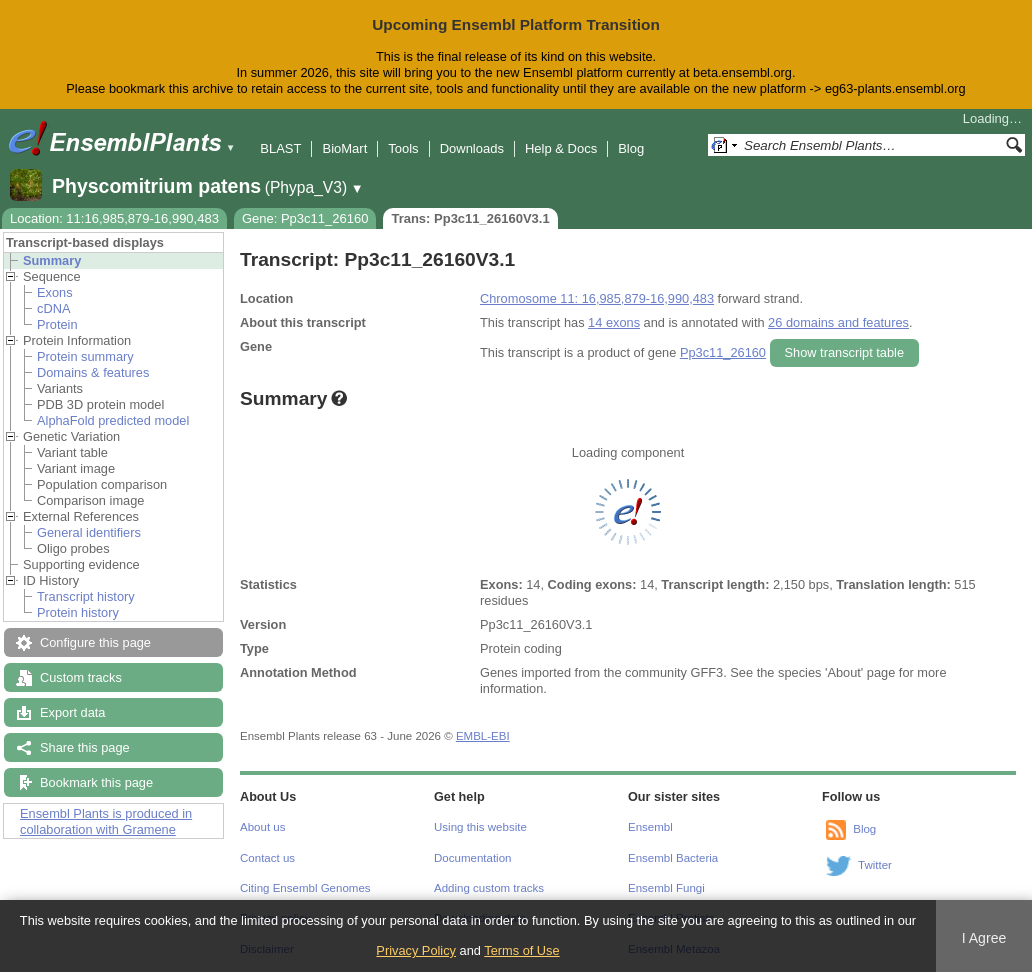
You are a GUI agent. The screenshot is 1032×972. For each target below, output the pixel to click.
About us (262, 827)
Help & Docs (561, 148)
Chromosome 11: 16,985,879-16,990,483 (597, 298)
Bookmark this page (96, 782)
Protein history (78, 612)
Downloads (472, 148)
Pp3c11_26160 (723, 352)
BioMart (344, 148)
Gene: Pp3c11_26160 (305, 218)
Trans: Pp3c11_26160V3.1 (470, 218)
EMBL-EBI (483, 736)
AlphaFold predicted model (113, 420)
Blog (631, 148)
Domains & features (93, 372)
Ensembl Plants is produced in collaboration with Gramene (106, 821)
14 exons (614, 322)
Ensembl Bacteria (673, 858)
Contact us (267, 858)
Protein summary (85, 356)
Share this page (85, 747)
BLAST (280, 148)
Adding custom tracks (489, 888)
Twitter (875, 865)
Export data (72, 712)
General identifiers (89, 532)
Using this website (480, 827)
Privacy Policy (416, 950)
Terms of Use (521, 950)
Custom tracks (81, 677)
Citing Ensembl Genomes (305, 888)
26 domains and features (838, 322)
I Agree (984, 938)
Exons (55, 292)
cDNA (53, 308)
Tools (403, 148)
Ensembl (650, 827)
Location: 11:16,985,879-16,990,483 (114, 218)
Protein (57, 324)
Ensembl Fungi (666, 888)
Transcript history (86, 596)
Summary (52, 260)
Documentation (472, 858)
